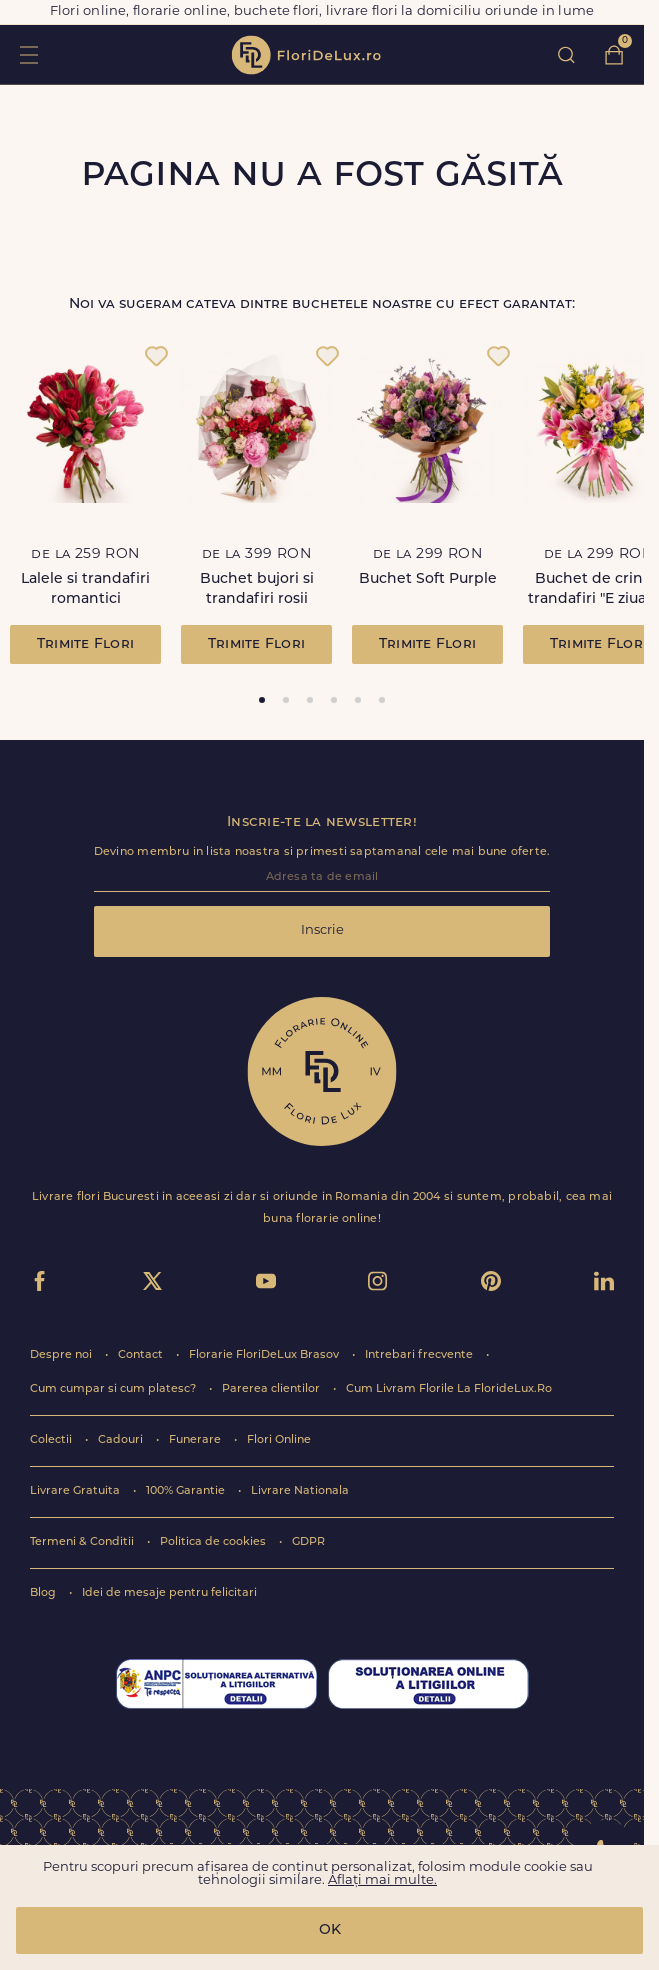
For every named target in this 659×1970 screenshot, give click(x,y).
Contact (142, 1355)
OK (330, 1930)
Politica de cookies (214, 1542)
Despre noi (62, 1355)
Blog (44, 1593)
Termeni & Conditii (83, 1542)
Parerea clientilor (272, 1389)
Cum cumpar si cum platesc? (114, 1389)
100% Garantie (187, 1491)
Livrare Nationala (300, 1491)
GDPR (308, 1542)
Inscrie (322, 930)
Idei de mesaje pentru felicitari (169, 1593)
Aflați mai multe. (382, 1880)
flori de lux (306, 55)
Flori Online (279, 1440)
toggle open (28, 54)
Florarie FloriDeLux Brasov (265, 1355)
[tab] (262, 700)
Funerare (196, 1440)
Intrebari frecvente (420, 1355)
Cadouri (122, 1440)
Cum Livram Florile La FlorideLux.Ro (449, 1389)
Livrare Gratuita (76, 1491)
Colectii (52, 1440)
